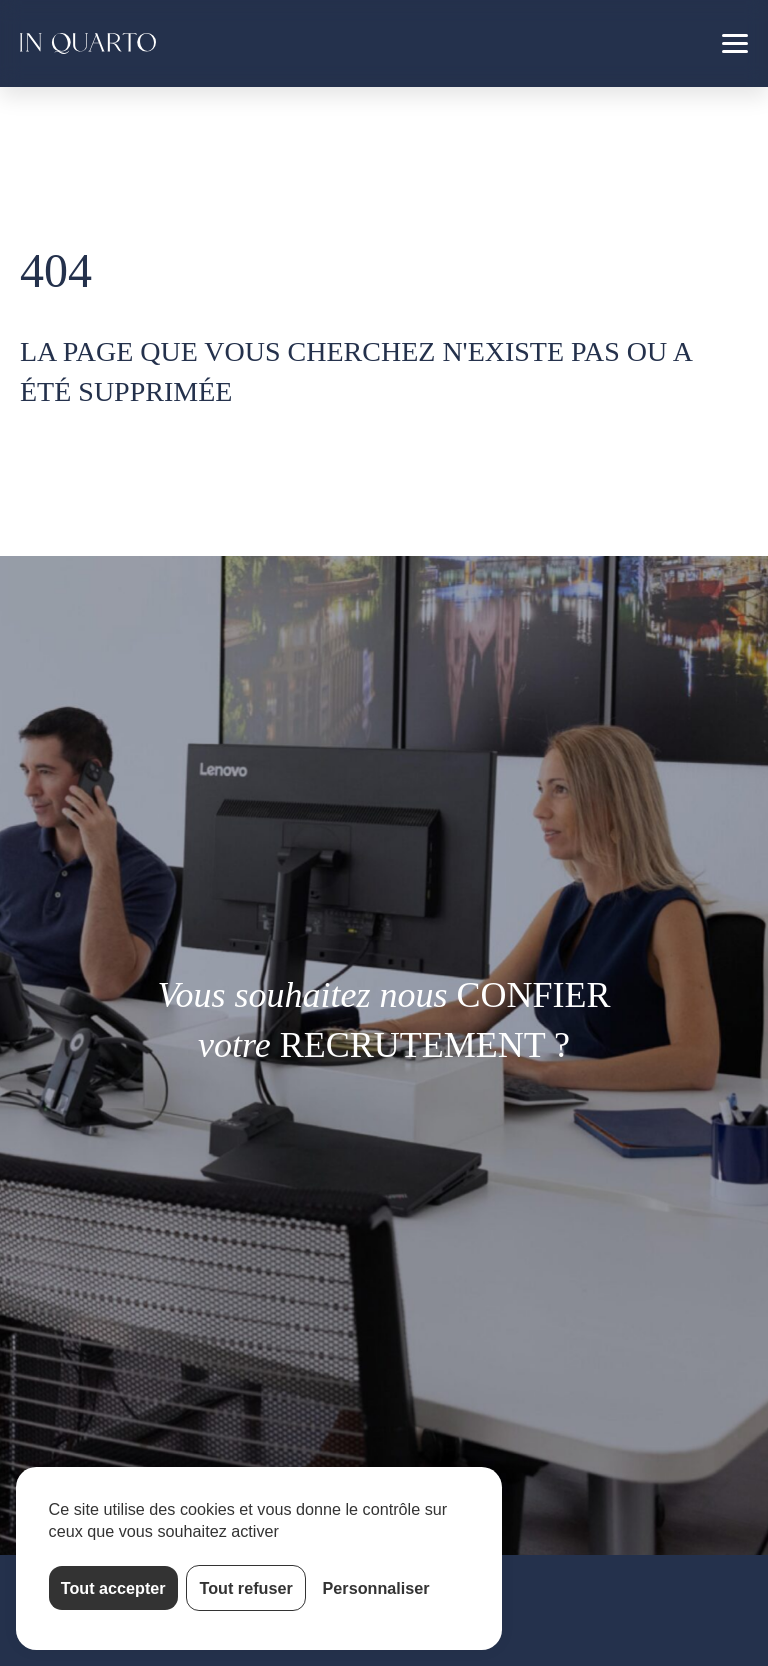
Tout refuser (246, 1588)
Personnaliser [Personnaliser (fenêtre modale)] (376, 1588)
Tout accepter (113, 1588)
